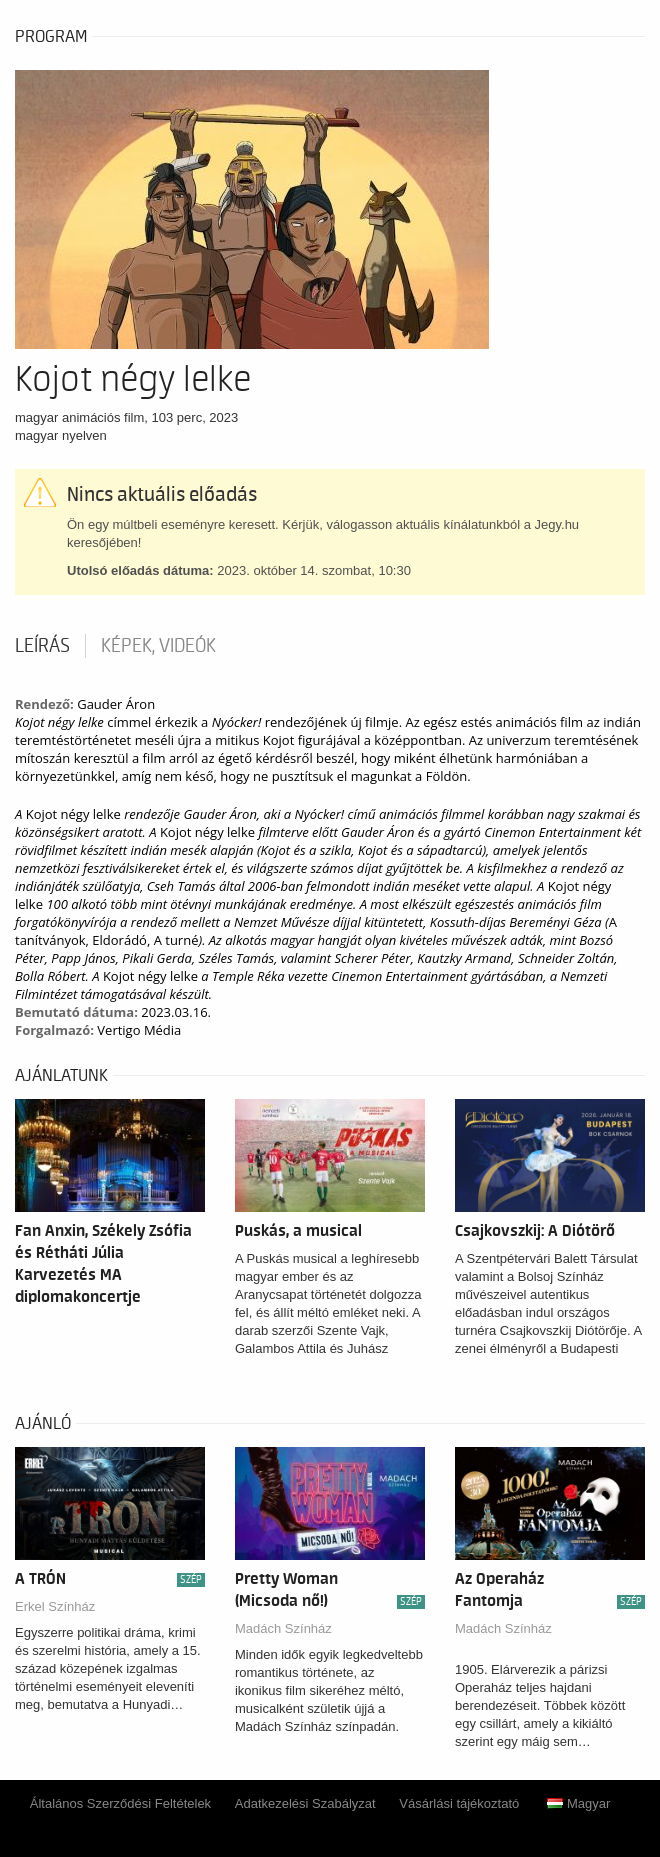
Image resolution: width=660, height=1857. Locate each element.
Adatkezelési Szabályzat (305, 1803)
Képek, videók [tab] (158, 646)
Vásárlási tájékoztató (459, 1803)
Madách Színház (283, 1628)
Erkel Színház (55, 1606)
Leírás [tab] (42, 646)
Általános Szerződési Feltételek (120, 1803)
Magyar (578, 1803)
